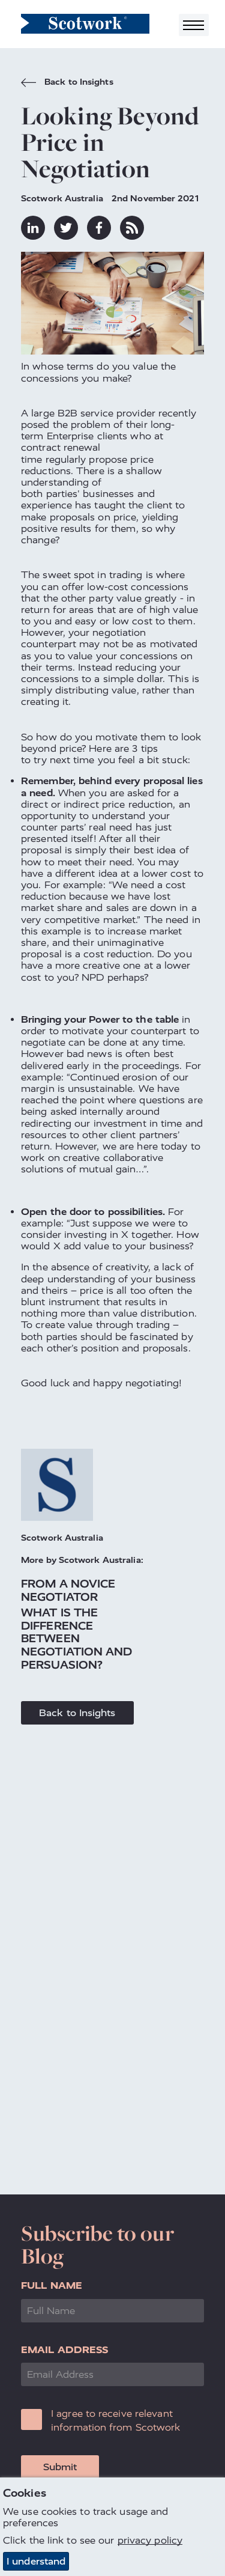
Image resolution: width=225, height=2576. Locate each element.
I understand (36, 2561)
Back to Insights (67, 83)
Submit (60, 2467)
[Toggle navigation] (194, 25)
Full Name (51, 2285)
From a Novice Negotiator (68, 1590)
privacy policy (150, 2541)
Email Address (64, 2349)
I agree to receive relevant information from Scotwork (116, 2420)
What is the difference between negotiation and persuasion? (77, 1638)
